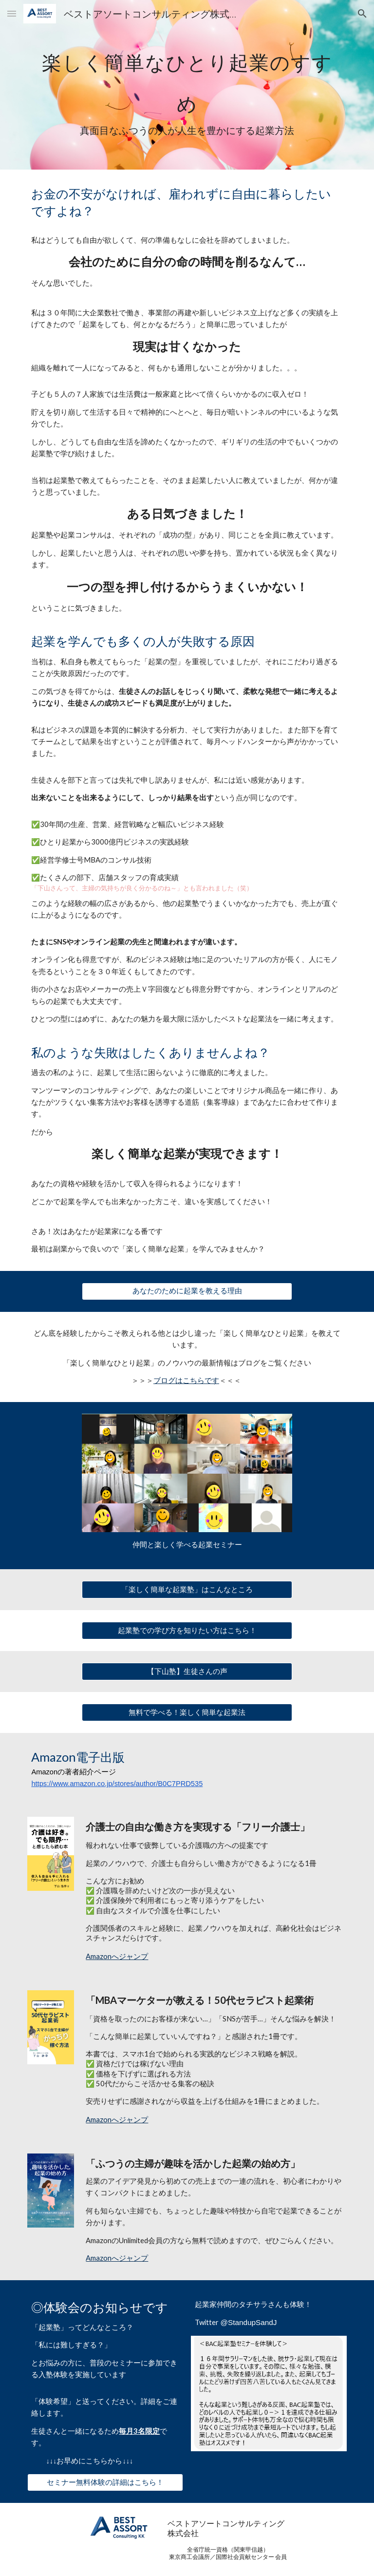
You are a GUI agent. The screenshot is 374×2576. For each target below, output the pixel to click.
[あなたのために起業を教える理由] (186, 1291)
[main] (186, 84)
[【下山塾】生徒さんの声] (186, 1671)
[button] (11, 13)
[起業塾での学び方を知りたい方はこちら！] (186, 1630)
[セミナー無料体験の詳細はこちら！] (105, 2482)
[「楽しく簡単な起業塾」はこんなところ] (186, 1589)
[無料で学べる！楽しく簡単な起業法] (186, 1712)
